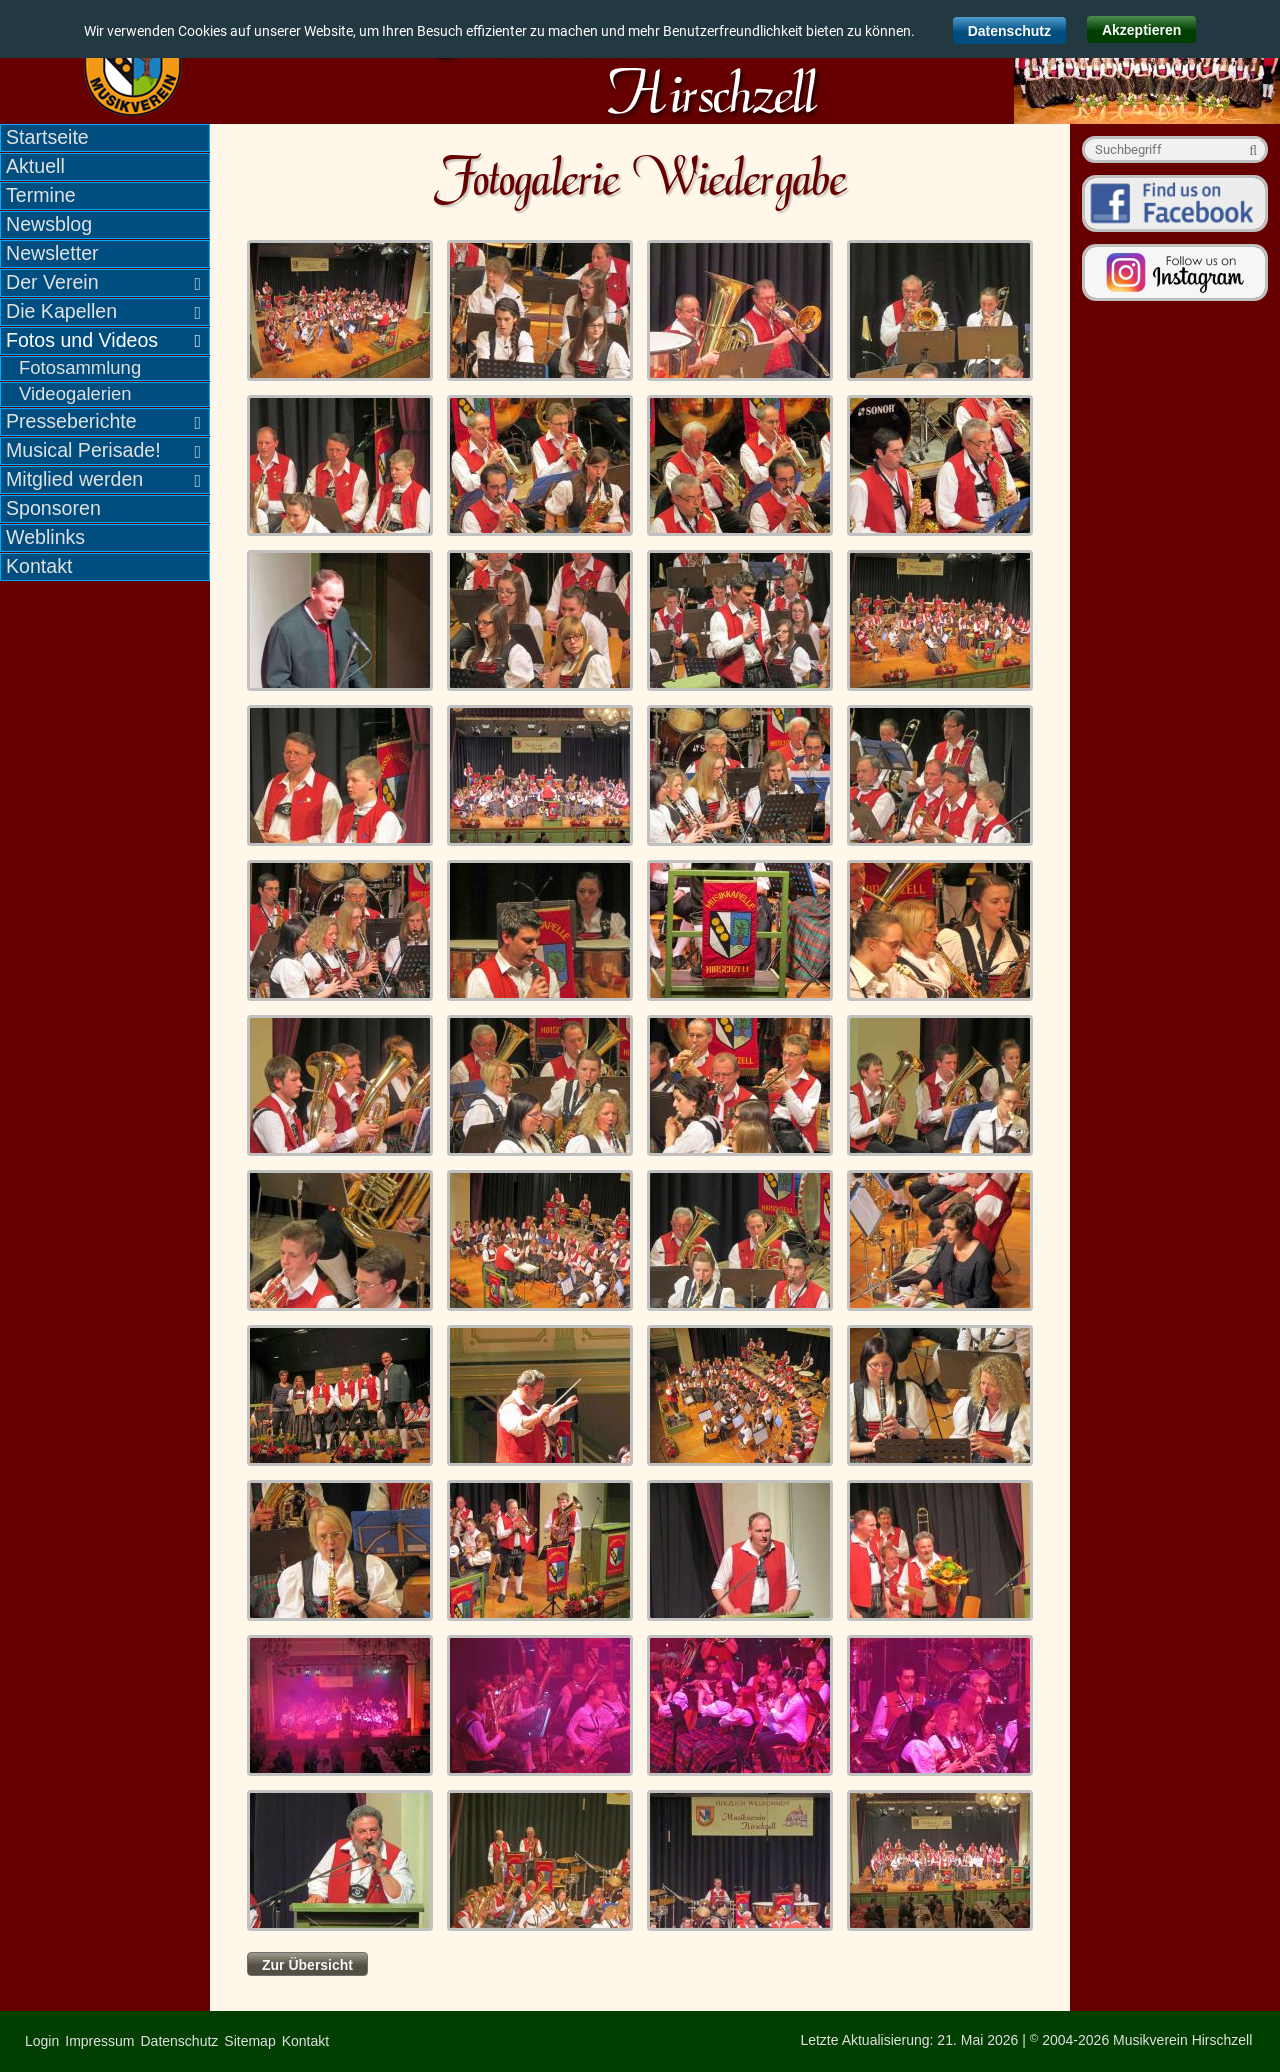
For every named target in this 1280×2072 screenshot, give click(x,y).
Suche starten (1249, 149)
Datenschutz (1009, 31)
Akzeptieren (1141, 30)
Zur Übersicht (307, 1965)
